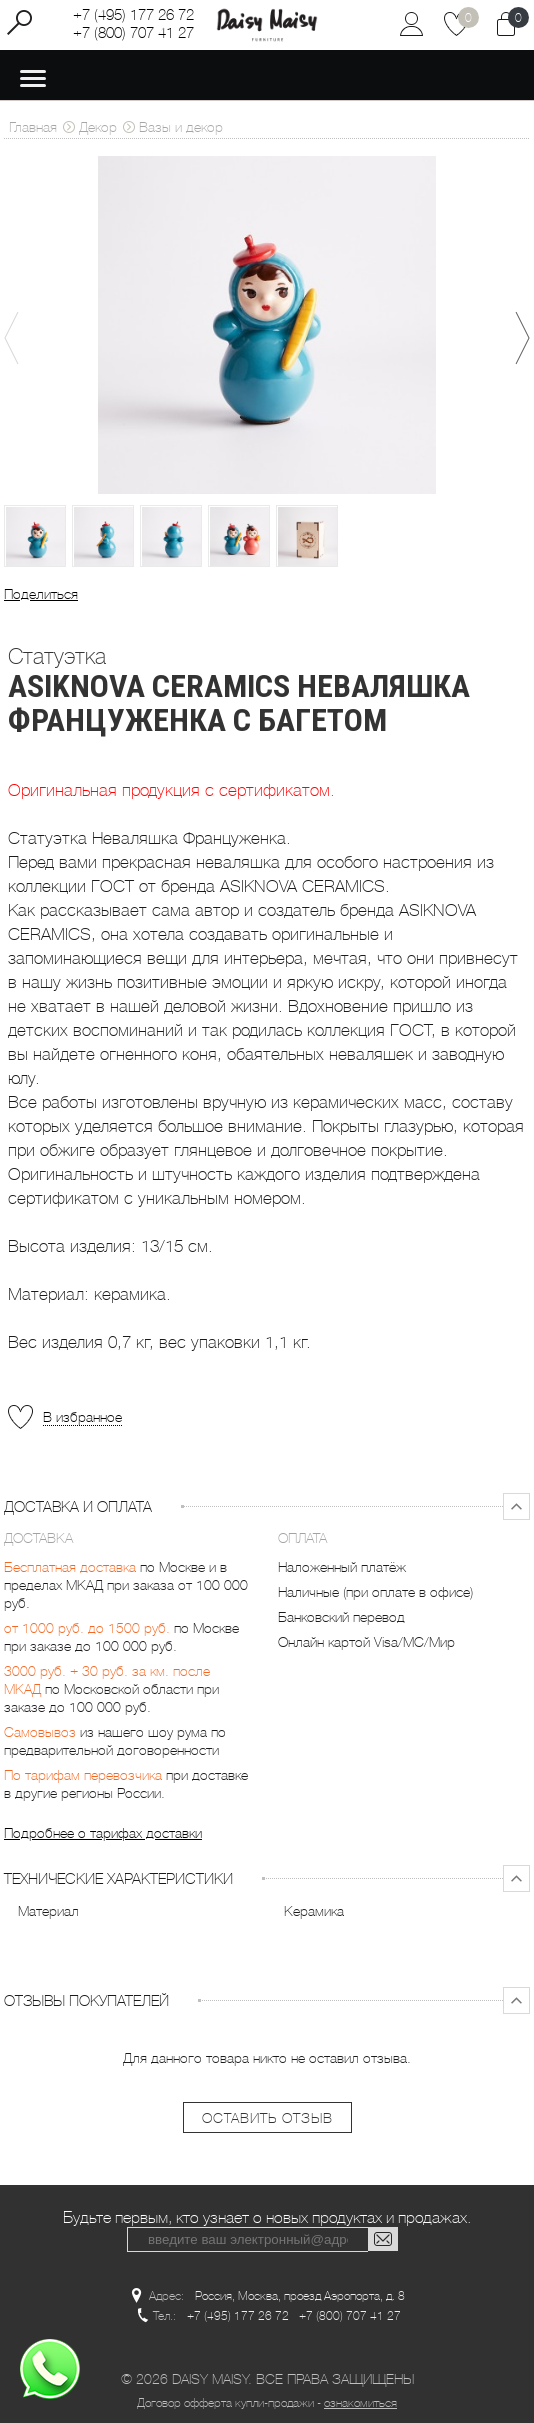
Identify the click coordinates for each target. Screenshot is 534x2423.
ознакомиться (360, 2400)
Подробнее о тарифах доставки (103, 1833)
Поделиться (41, 594)
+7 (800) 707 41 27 (133, 33)
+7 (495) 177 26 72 (133, 15)
